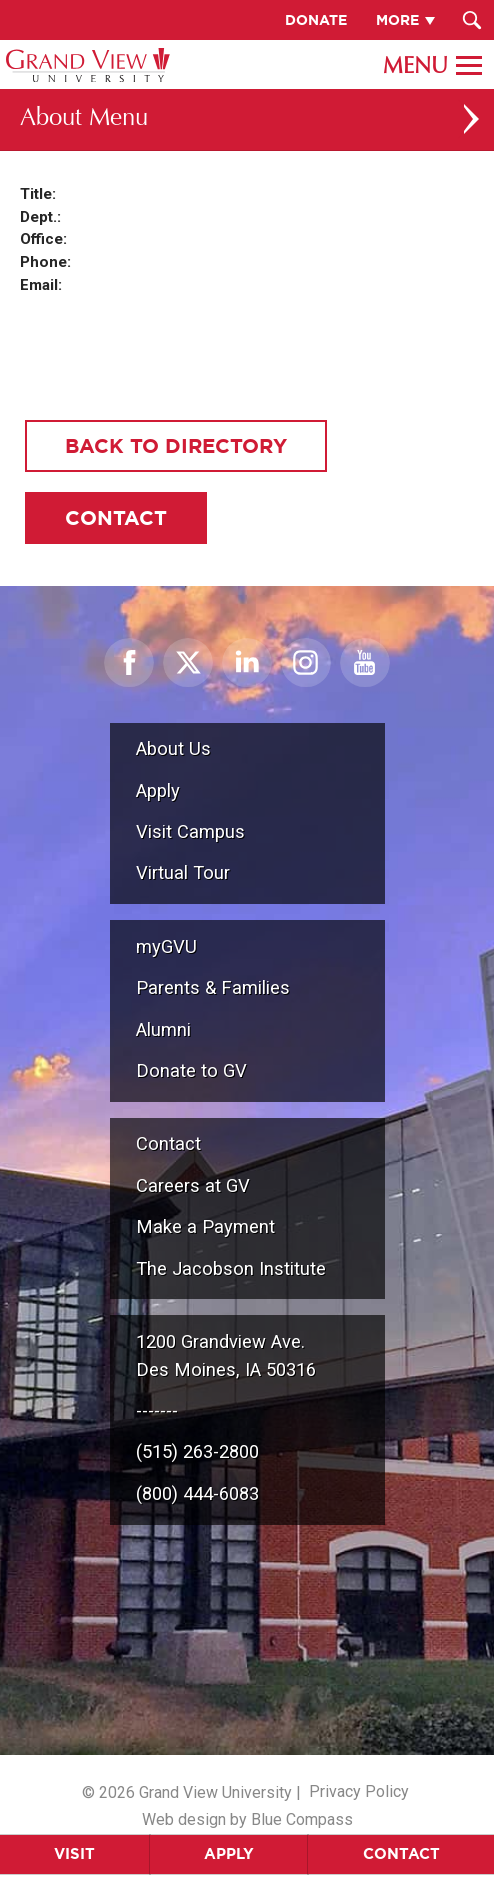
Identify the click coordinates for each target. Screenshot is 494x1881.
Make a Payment (205, 1226)
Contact (168, 1143)
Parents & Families (213, 987)
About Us (173, 748)
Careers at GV (193, 1185)
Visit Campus (190, 831)
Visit (74, 1853)
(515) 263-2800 (197, 1451)
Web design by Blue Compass (247, 1819)
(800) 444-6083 (197, 1493)
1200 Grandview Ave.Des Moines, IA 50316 (226, 1355)
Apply (229, 1853)
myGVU (166, 946)
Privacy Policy (359, 1791)
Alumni (163, 1029)
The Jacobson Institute (231, 1268)
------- (157, 1410)
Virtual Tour (183, 872)
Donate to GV (191, 1070)
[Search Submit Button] (471, 20)
